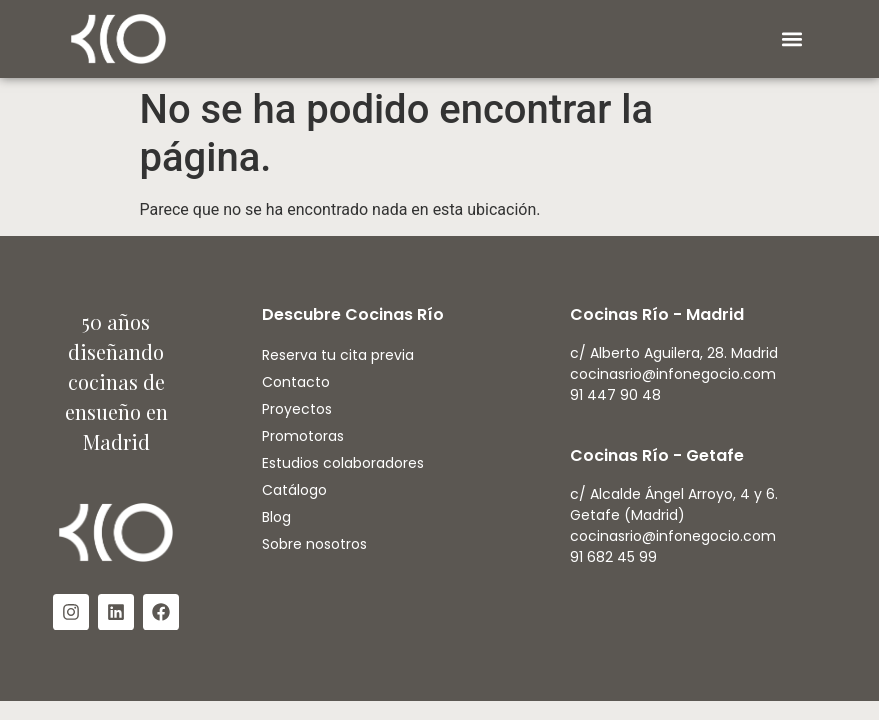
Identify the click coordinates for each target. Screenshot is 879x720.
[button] (791, 39)
